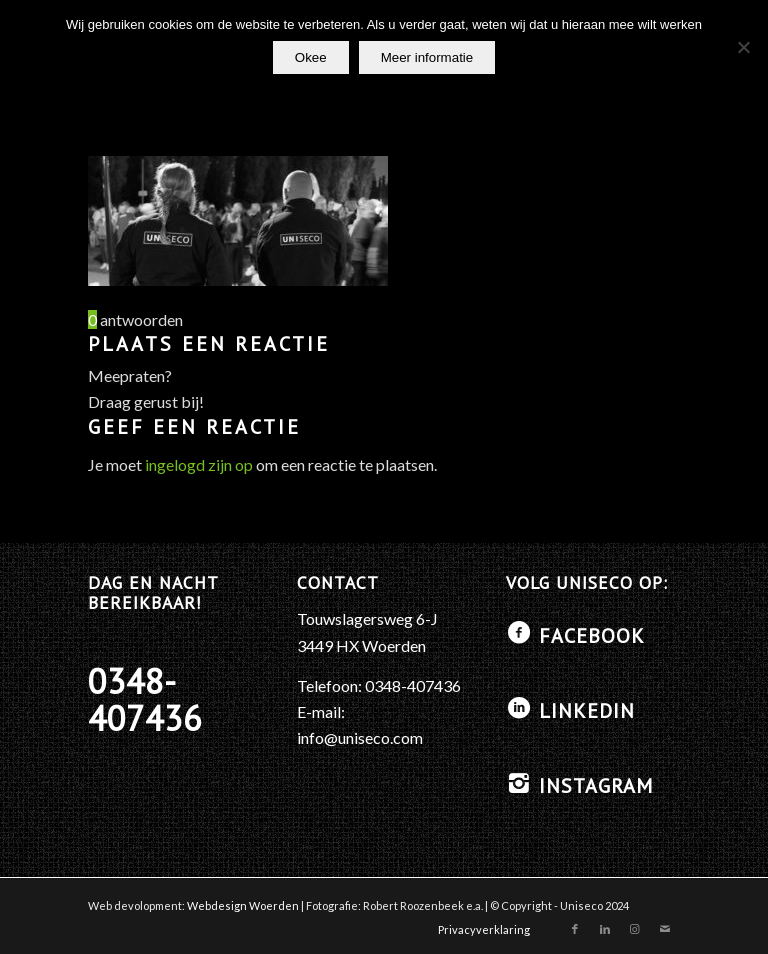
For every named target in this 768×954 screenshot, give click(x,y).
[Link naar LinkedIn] (605, 929)
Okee (311, 57)
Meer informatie (427, 57)
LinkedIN (587, 711)
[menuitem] (479, 930)
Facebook (592, 636)
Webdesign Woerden (243, 905)
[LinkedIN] (519, 708)
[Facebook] (519, 633)
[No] (743, 47)
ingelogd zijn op (199, 464)
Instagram (596, 786)
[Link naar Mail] (665, 929)
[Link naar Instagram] (635, 929)
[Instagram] (519, 783)
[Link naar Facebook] (575, 929)
